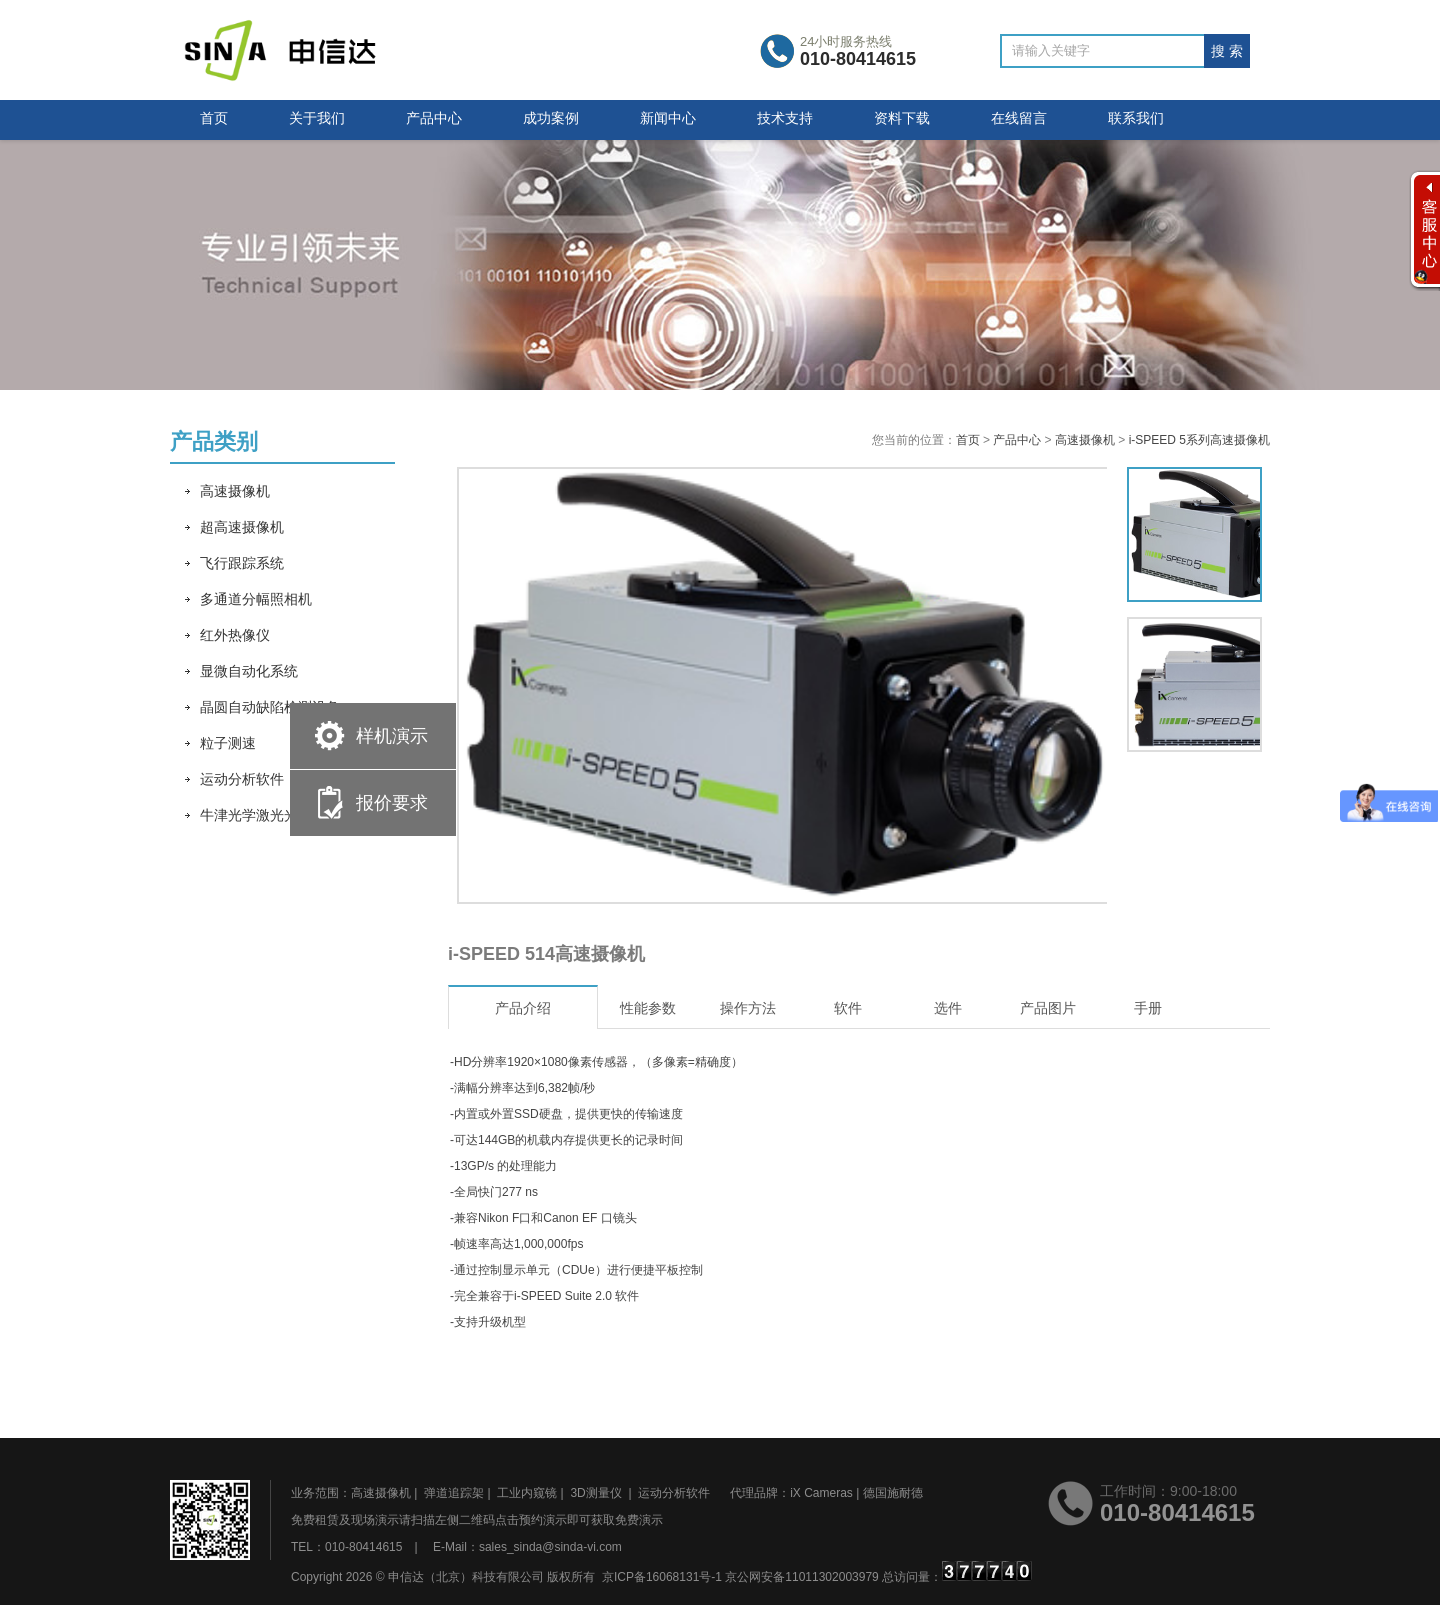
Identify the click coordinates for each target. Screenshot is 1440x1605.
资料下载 (902, 118)
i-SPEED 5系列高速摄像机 (1199, 440)
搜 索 (1227, 51)
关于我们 (317, 118)
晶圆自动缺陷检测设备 (270, 707)
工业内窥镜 (527, 1493)
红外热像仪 (235, 635)
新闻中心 (668, 118)
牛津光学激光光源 (256, 815)
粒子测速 (228, 743)
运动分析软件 (242, 779)
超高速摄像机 (242, 527)
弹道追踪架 (454, 1493)
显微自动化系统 (249, 671)
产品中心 (434, 118)
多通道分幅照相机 (256, 599)
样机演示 (392, 736)
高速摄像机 (235, 491)
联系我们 (1136, 118)
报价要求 (392, 803)
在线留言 (1019, 118)
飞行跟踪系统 (242, 563)
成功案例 (551, 118)
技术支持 (785, 118)
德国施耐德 (893, 1493)
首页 (214, 118)
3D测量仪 (595, 1493)
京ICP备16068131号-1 (662, 1577)
